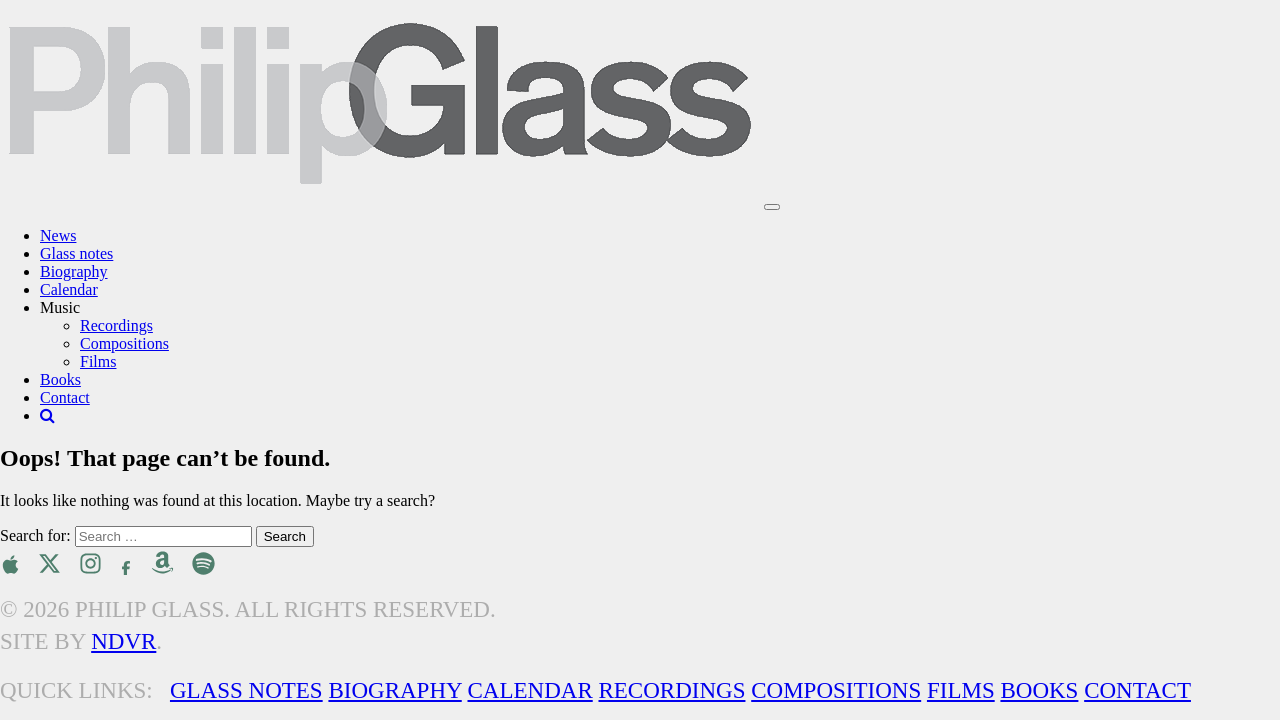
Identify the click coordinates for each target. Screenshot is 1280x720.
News (58, 235)
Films (98, 361)
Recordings (116, 325)
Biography (74, 271)
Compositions (124, 343)
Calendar (69, 289)
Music (60, 307)
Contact (65, 397)
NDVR (123, 641)
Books (60, 379)
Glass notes (76, 253)
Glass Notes (246, 690)
